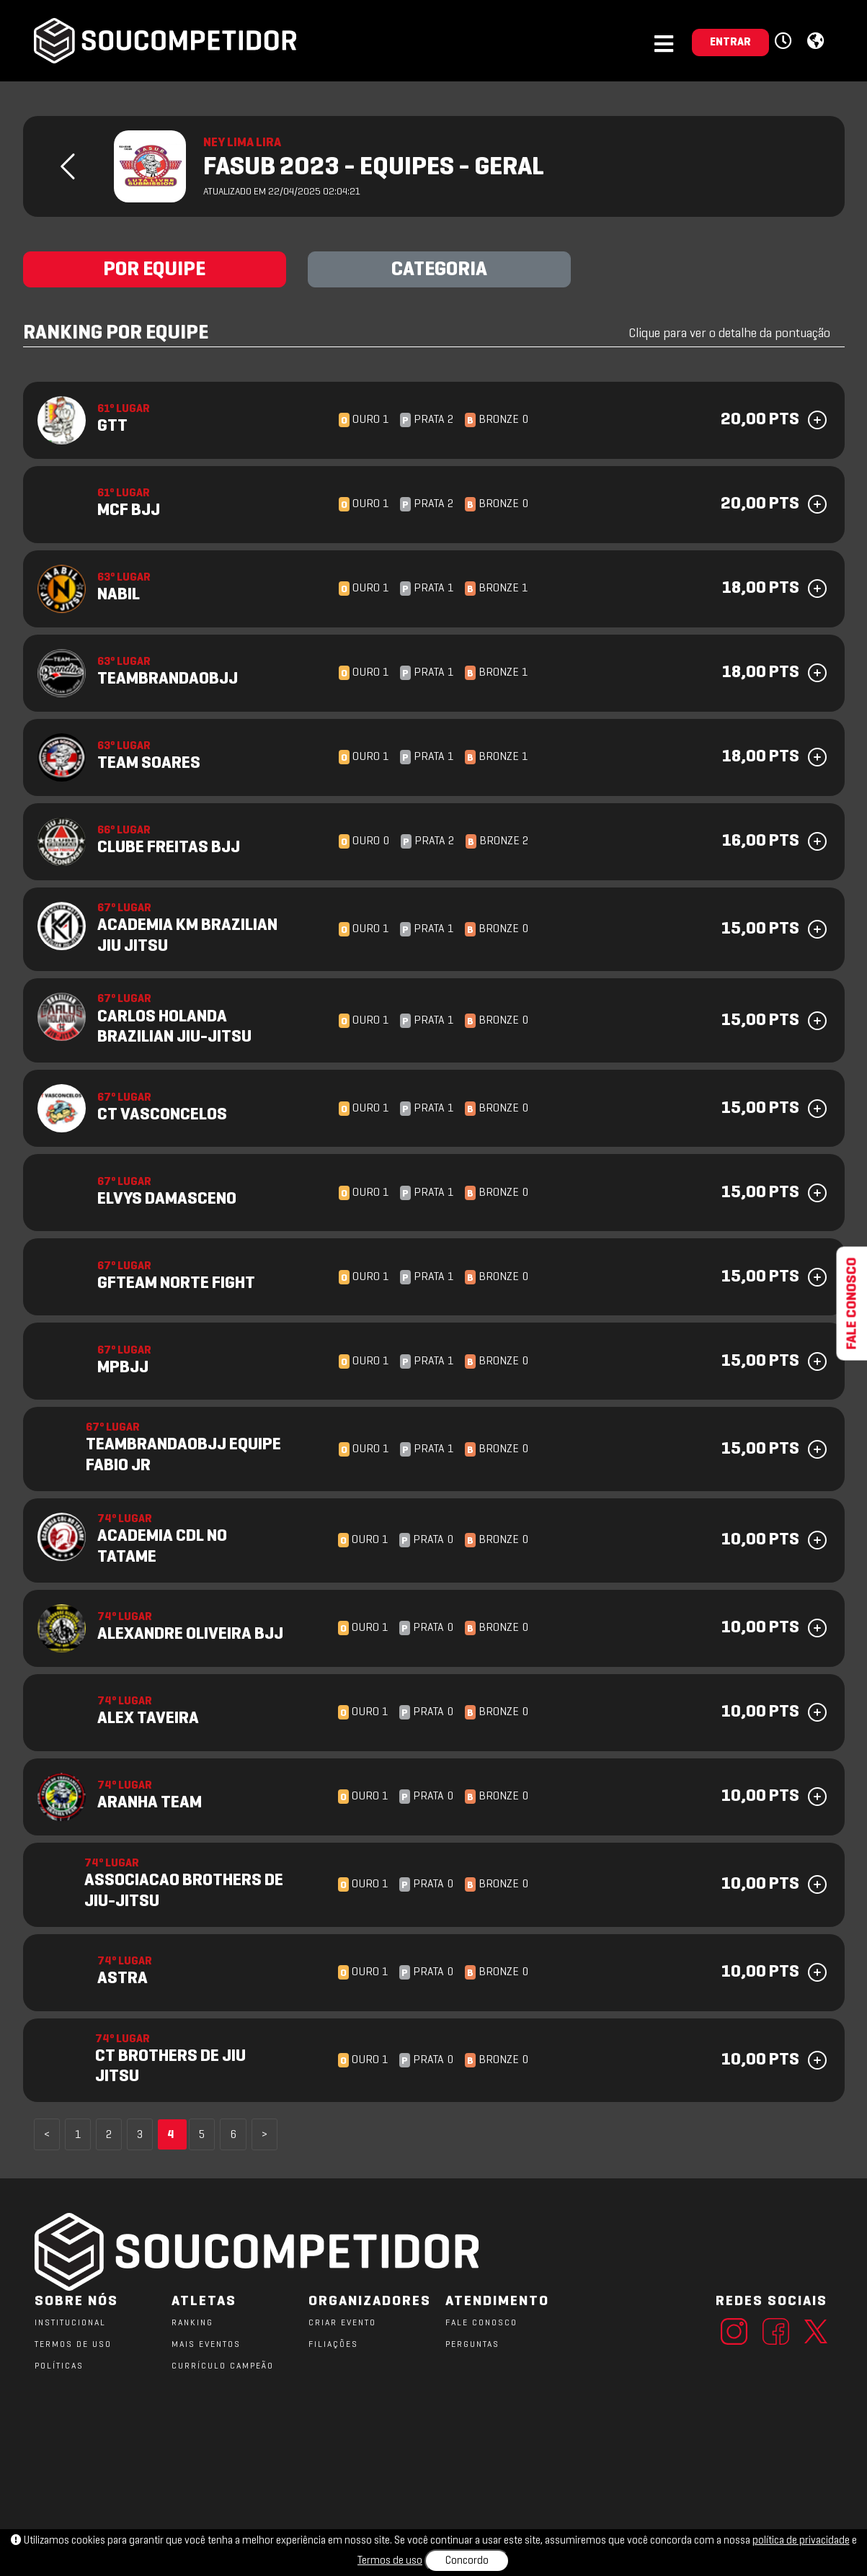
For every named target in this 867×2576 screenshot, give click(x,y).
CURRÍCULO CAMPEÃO (223, 2366)
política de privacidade (801, 2541)
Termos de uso (389, 2561)
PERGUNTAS (472, 2344)
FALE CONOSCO (481, 2323)
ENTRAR (730, 42)
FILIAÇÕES (333, 2344)
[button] (785, 42)
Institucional (70, 2323)
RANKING (192, 2323)
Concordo (467, 2561)
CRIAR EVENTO (342, 2323)
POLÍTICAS (59, 2366)
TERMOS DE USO (73, 2344)
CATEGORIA (439, 270)
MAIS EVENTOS (206, 2344)
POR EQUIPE (154, 270)
